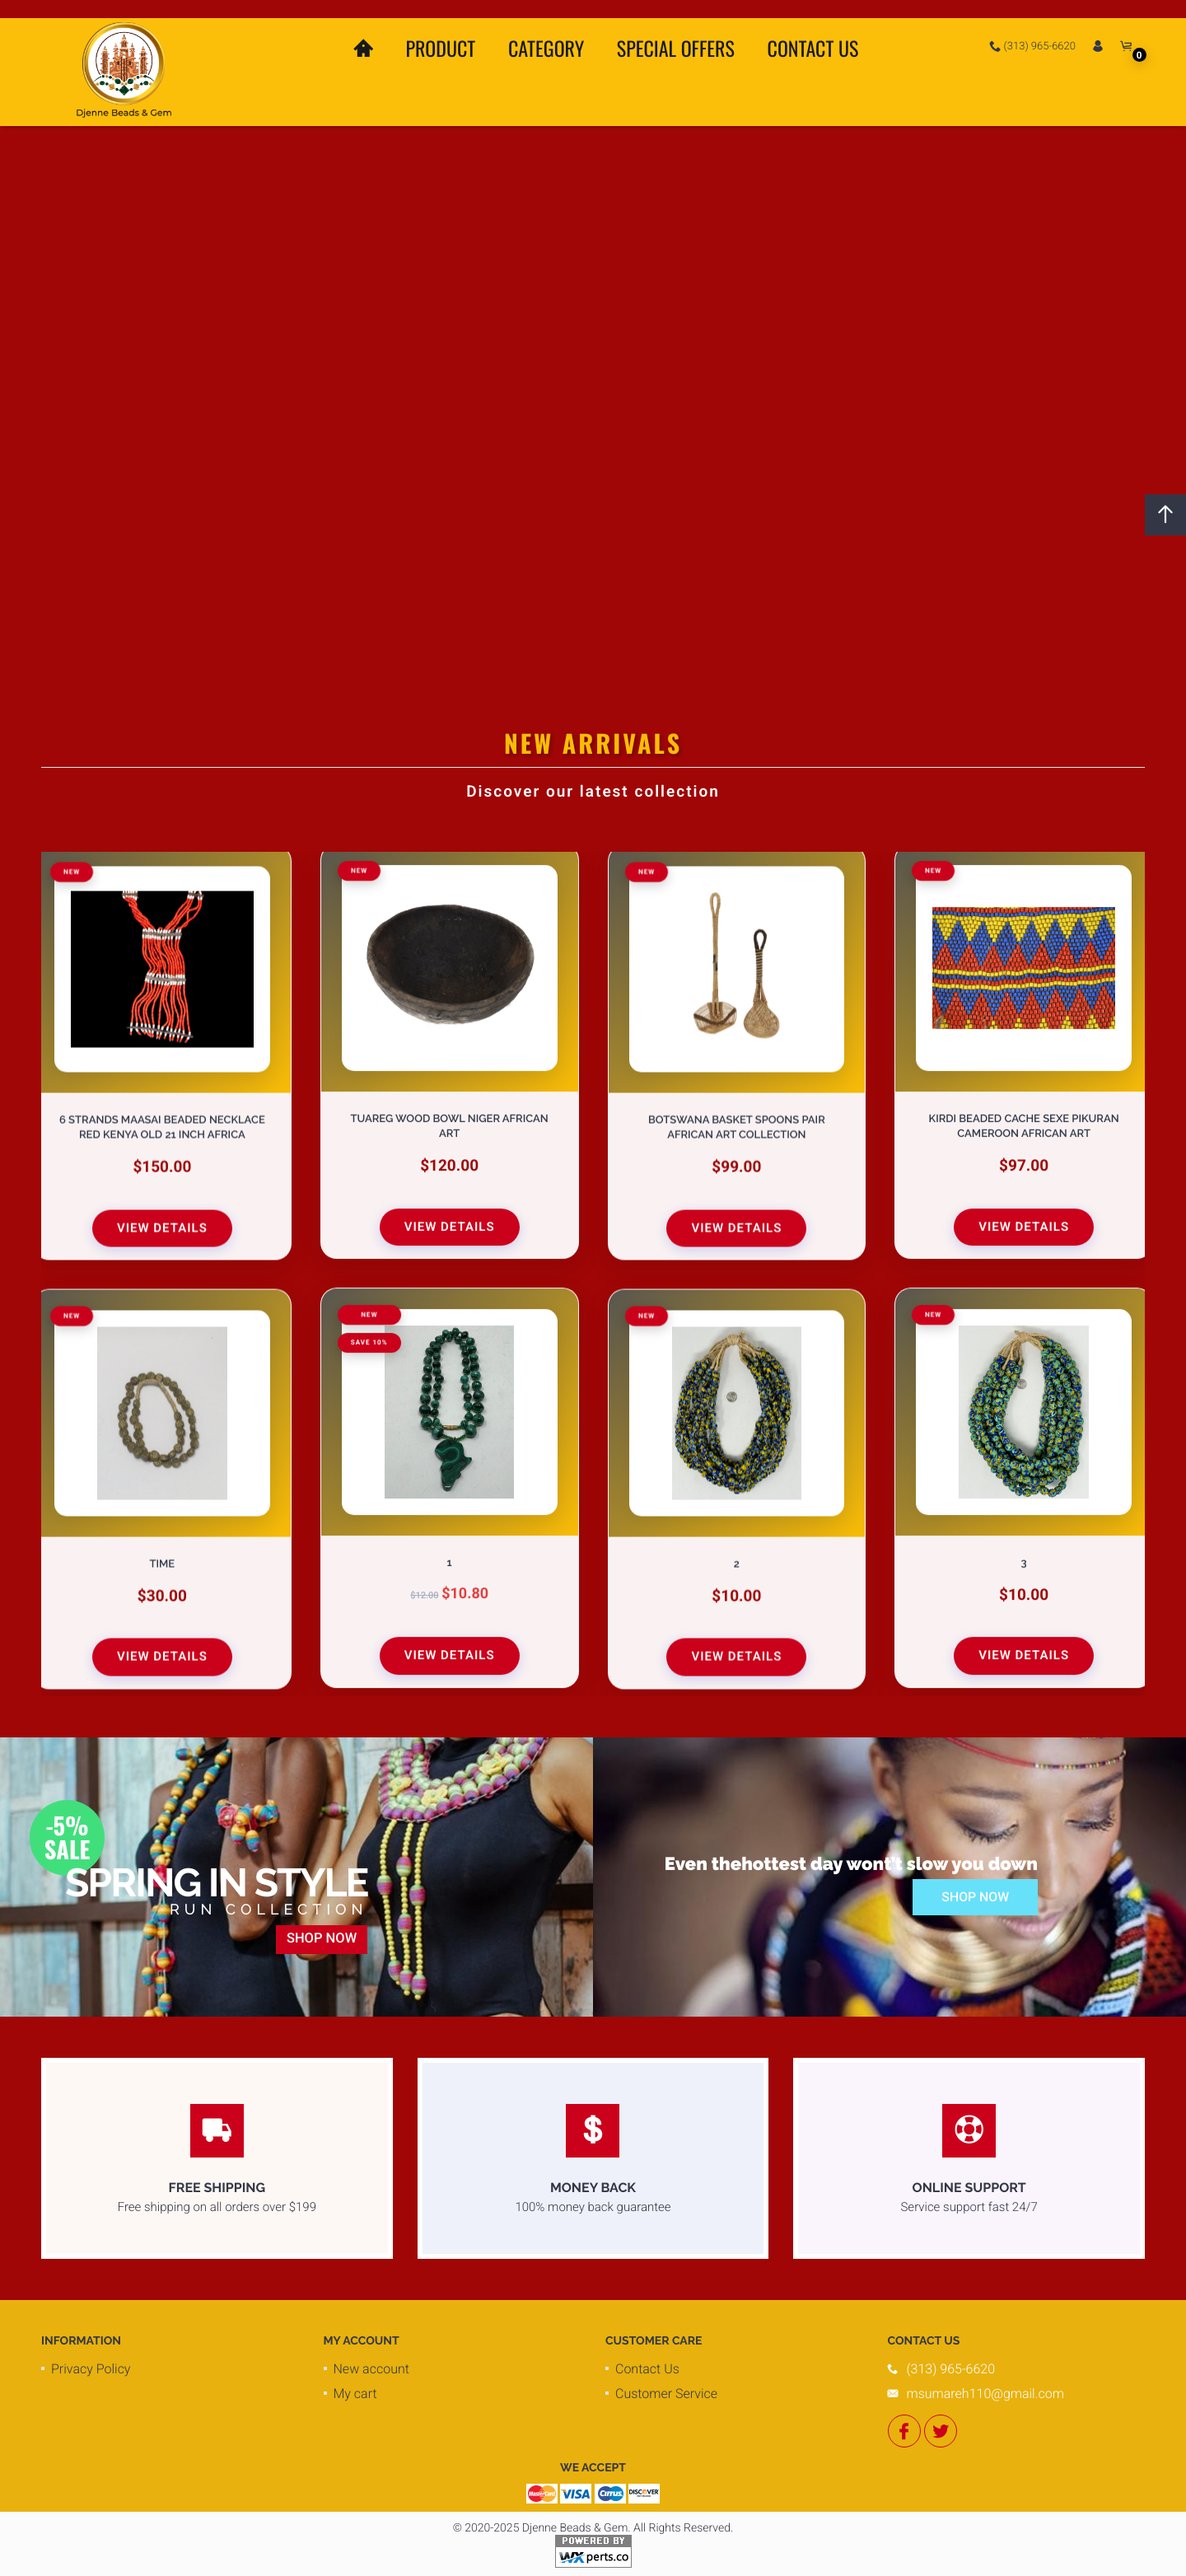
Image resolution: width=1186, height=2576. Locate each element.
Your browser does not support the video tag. (593, 379)
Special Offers (676, 48)
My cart (355, 2393)
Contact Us (813, 48)
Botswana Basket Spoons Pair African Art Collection (736, 1126)
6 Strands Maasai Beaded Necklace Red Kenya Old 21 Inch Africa (162, 1126)
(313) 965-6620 (1032, 46)
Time (162, 1563)
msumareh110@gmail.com (985, 2393)
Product (440, 48)
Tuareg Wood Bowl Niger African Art (450, 1128)
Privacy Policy (90, 2369)
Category (546, 48)
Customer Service (666, 2393)
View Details (162, 1226)
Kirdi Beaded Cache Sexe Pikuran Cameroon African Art (1024, 1128)
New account (371, 2369)
